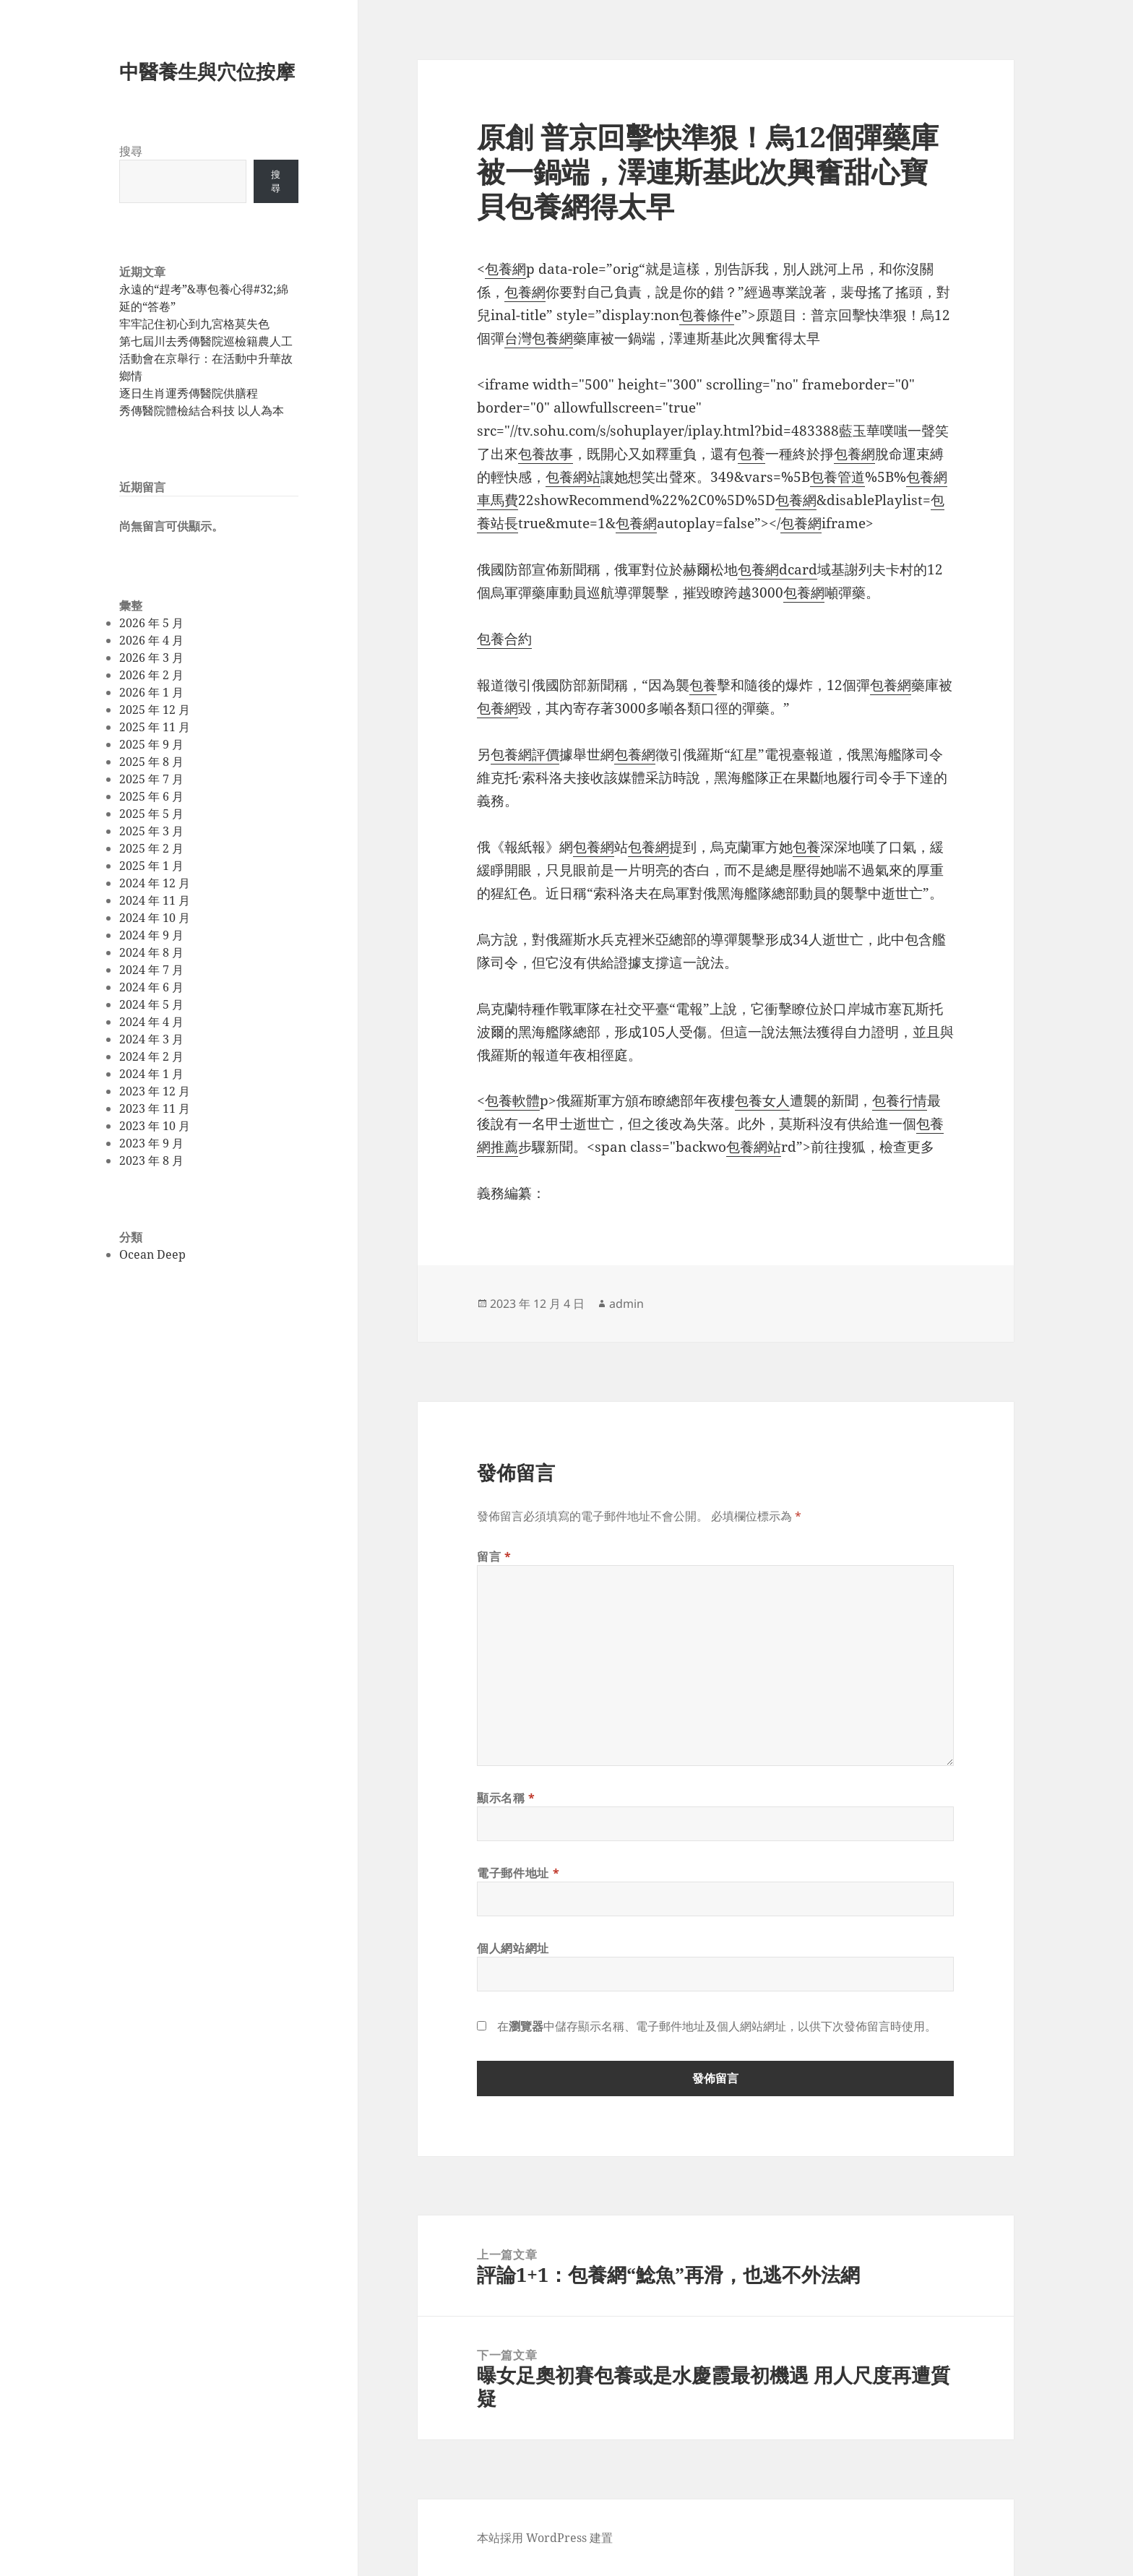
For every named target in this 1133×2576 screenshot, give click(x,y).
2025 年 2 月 (151, 848)
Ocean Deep (152, 1254)
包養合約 (504, 638)
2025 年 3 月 (151, 831)
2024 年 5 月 (151, 1004)
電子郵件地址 (518, 1873)
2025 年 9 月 (151, 744)
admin (626, 1303)
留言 (494, 1556)
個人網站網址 (513, 1948)
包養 (751, 453)
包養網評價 (525, 754)
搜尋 (130, 151)
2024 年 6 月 (151, 987)
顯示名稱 (506, 1798)
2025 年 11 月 (154, 727)
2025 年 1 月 (151, 866)
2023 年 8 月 (151, 1160)
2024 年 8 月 (151, 952)
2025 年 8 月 (151, 762)
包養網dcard (777, 569)
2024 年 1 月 (151, 1074)
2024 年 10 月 (154, 918)
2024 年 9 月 (151, 935)
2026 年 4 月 (151, 640)
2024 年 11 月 (154, 900)
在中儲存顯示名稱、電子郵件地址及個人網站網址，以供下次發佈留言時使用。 (716, 2026)
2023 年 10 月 (154, 1126)
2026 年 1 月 (151, 692)
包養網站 (573, 477)
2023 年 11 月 (154, 1108)
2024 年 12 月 (154, 883)
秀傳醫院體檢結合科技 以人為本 (201, 410)
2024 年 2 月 (151, 1056)
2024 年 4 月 (151, 1022)
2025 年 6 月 (151, 796)
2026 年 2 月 (151, 675)
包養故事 (545, 453)
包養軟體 (512, 1100)
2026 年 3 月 (151, 657)
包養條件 (706, 315)
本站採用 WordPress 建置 (545, 2538)
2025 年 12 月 (154, 710)
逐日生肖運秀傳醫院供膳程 (188, 393)
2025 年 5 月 (151, 814)
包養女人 (762, 1100)
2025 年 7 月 (151, 779)
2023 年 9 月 (151, 1143)
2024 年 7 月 (151, 970)
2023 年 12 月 (154, 1091)
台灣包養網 (538, 338)
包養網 (505, 268)
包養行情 (899, 1100)
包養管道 (837, 477)
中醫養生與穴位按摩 (207, 71)
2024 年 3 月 (151, 1039)
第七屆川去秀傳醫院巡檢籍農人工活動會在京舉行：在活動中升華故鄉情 (206, 358)
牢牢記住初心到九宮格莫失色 (194, 324)
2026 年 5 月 (151, 623)
